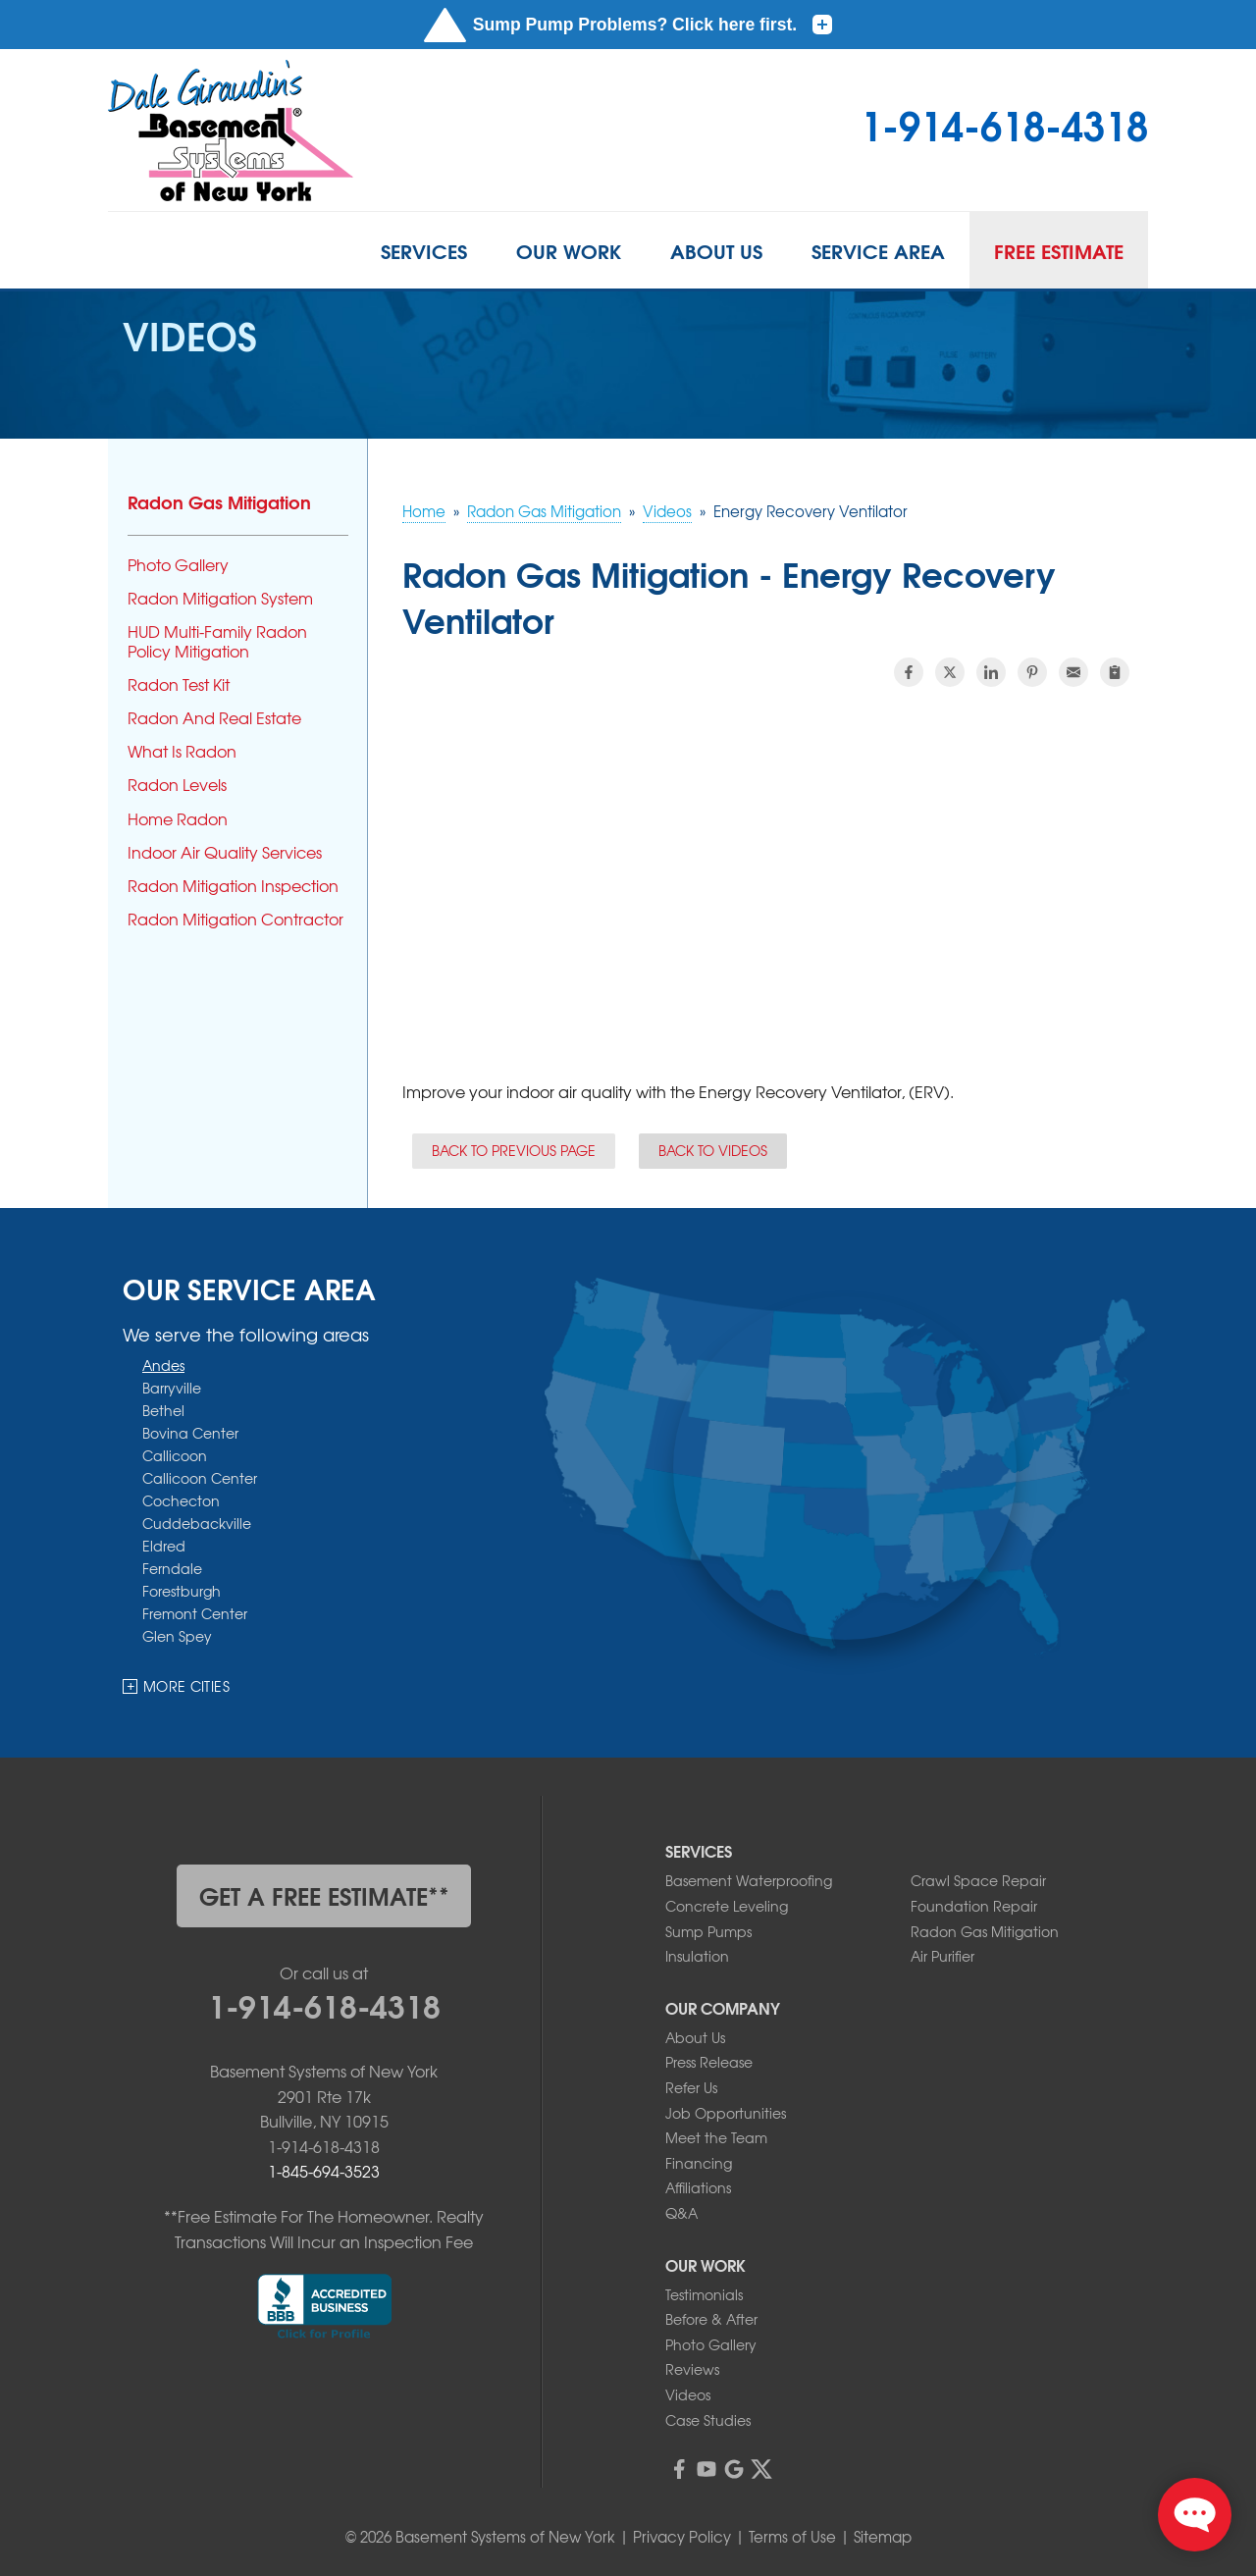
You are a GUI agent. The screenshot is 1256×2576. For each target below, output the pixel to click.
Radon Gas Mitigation (219, 501)
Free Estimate (1059, 250)
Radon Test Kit (179, 684)
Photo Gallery (178, 564)
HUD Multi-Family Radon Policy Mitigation (217, 640)
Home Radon (178, 819)
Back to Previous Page (514, 1150)
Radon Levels (177, 784)
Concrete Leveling (726, 1906)
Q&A (681, 2213)
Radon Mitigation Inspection (233, 885)
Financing (698, 2163)
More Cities (186, 1686)
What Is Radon (182, 751)
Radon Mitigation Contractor (235, 919)
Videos (687, 2394)
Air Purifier (942, 1956)
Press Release (709, 2062)
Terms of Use (792, 2537)
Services (424, 250)
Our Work (568, 250)
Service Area (878, 250)
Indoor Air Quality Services (225, 852)
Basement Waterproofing (748, 1880)
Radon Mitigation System (220, 598)
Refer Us (691, 2087)
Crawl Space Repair (978, 1880)
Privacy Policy (682, 2537)
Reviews (692, 2369)
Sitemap (883, 2537)
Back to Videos (712, 1150)
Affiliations (698, 2187)
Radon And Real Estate (214, 718)
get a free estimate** (324, 1895)
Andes (163, 1364)
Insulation (697, 1956)
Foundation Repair (974, 1906)
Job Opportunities (725, 2113)
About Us (716, 250)
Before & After (711, 2319)
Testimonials (704, 2294)
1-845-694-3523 (324, 2170)
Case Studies (708, 2420)
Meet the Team (716, 2137)
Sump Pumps (708, 1931)
